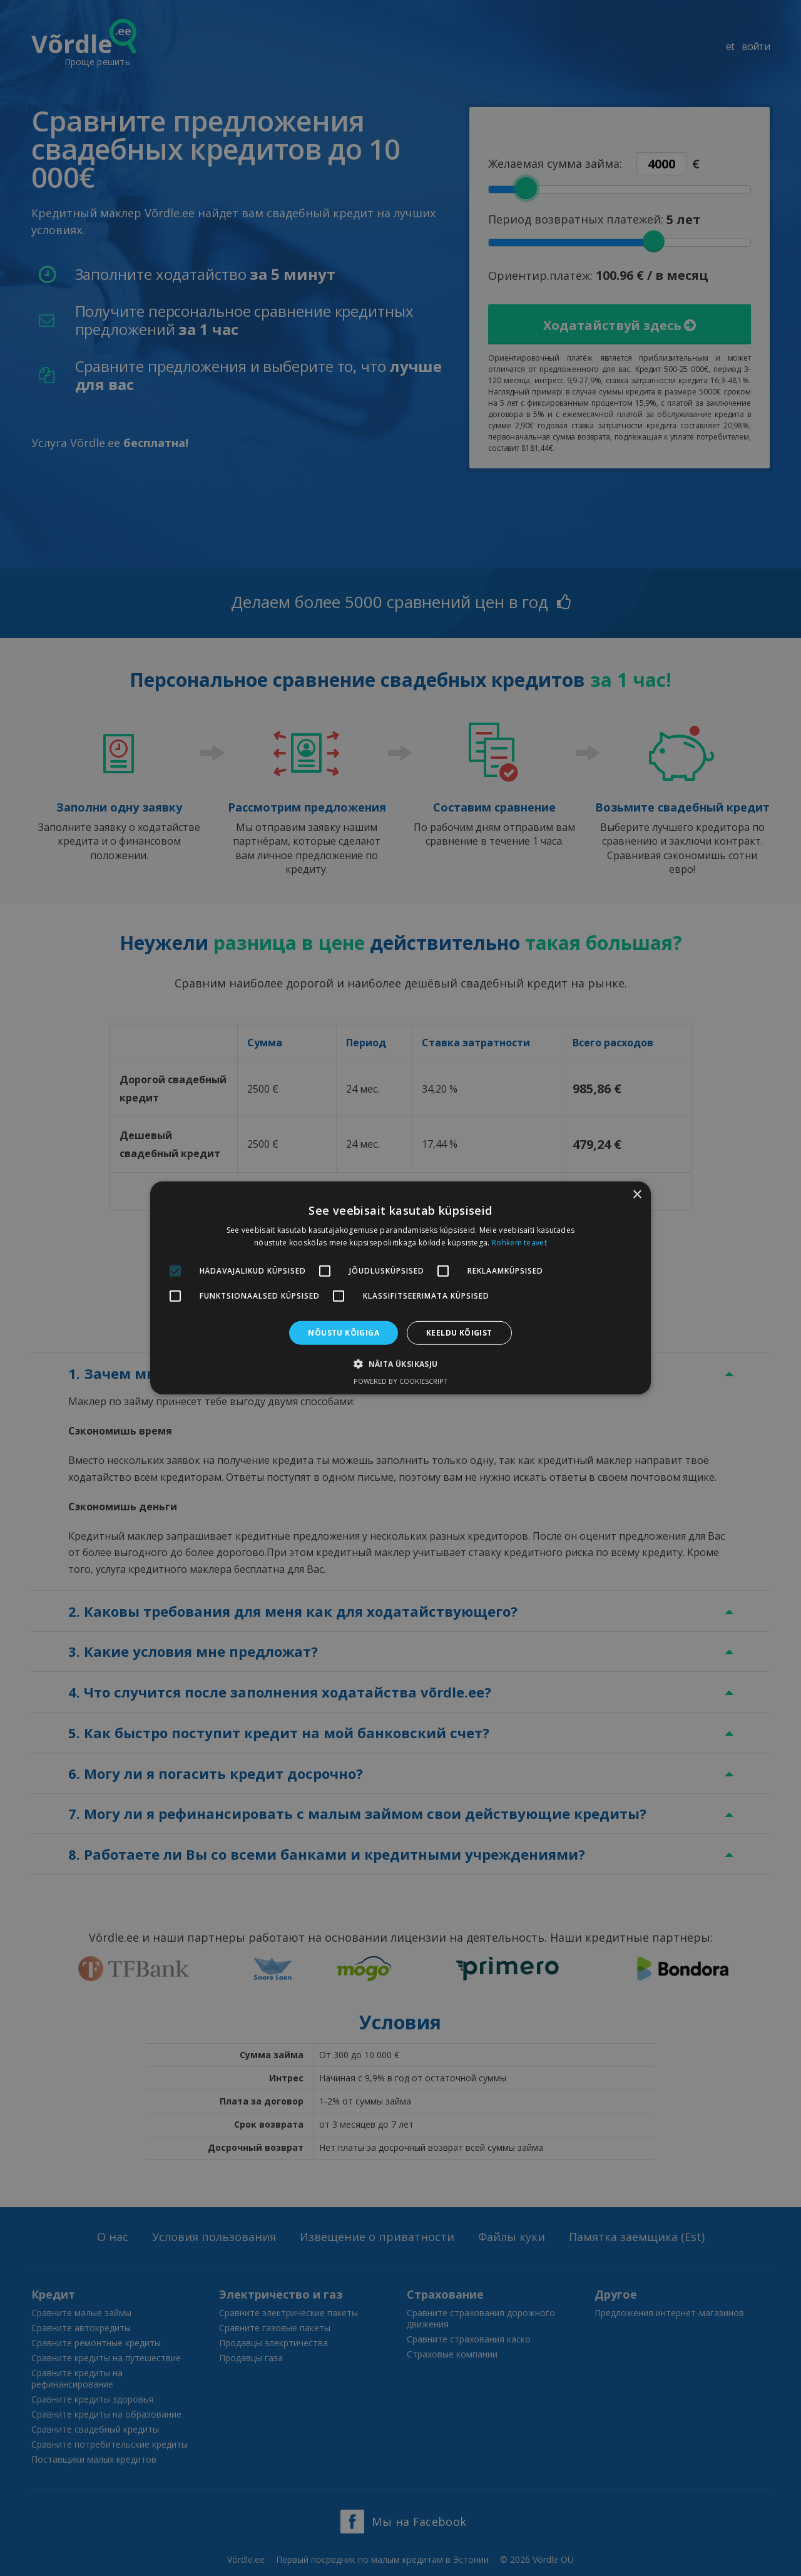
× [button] (636, 1195)
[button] (400, 1364)
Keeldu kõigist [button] (459, 1332)
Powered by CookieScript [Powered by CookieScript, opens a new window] (401, 1381)
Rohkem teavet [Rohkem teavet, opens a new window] (519, 1242)
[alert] (400, 1288)
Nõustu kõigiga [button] (343, 1332)
